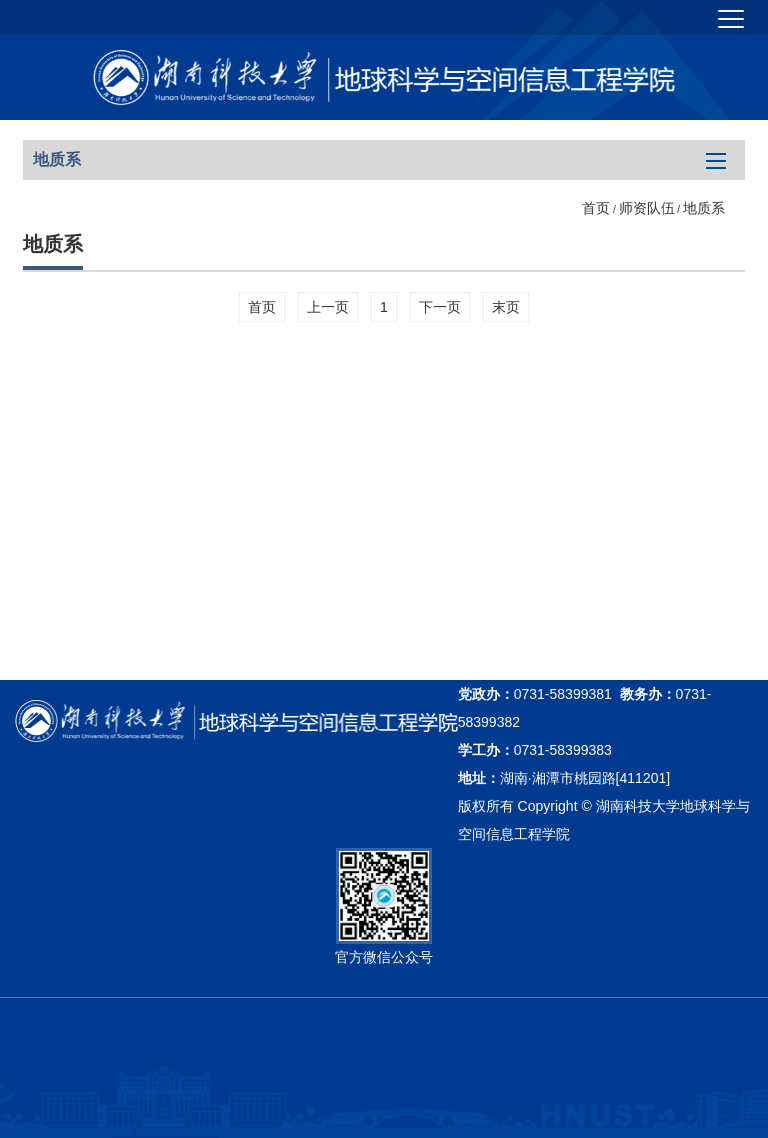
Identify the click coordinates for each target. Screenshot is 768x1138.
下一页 (440, 307)
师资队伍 (647, 208)
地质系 (704, 208)
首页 (596, 208)
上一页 (328, 307)
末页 (506, 307)
